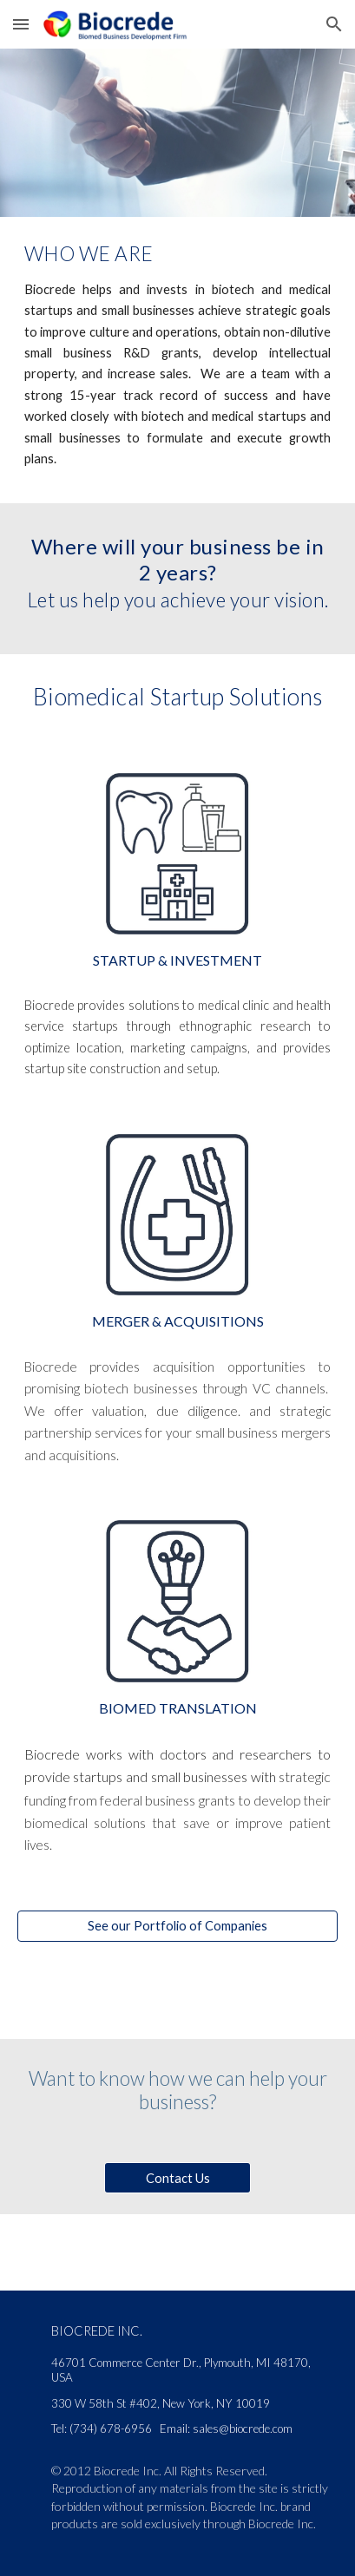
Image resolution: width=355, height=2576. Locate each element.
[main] (177, 252)
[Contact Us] (178, 2178)
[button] (21, 24)
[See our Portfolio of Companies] (177, 1926)
